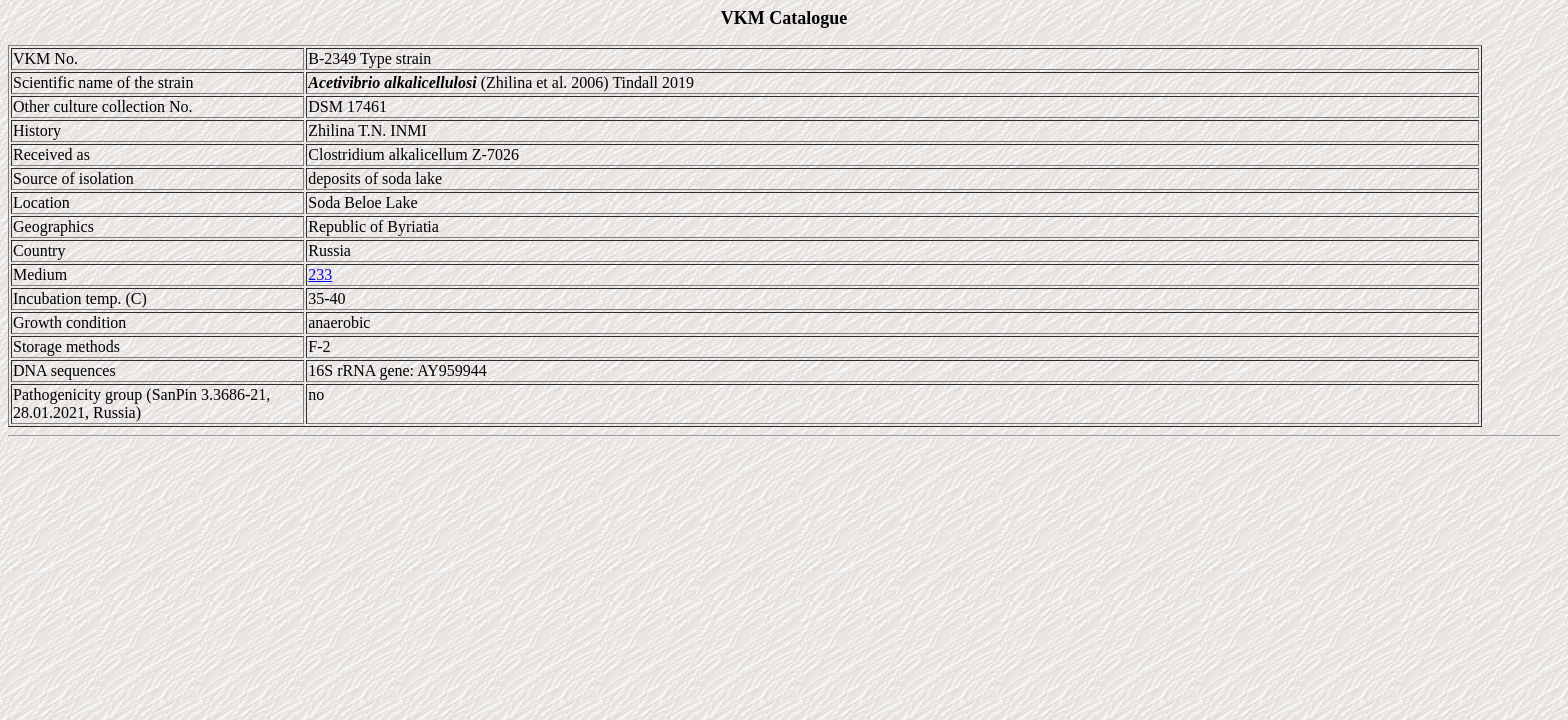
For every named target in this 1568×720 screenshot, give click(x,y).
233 (320, 274)
